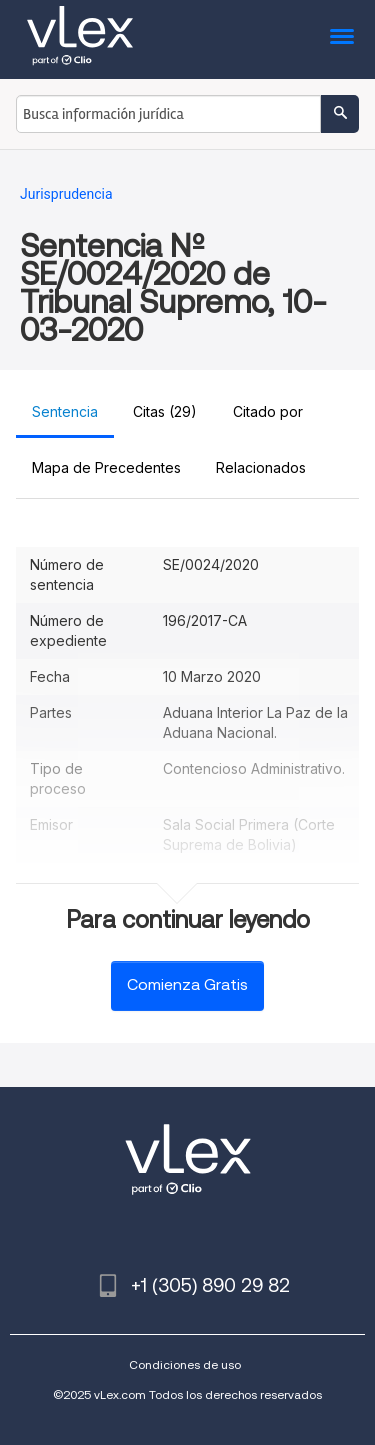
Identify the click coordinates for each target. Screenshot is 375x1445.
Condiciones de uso (185, 1364)
